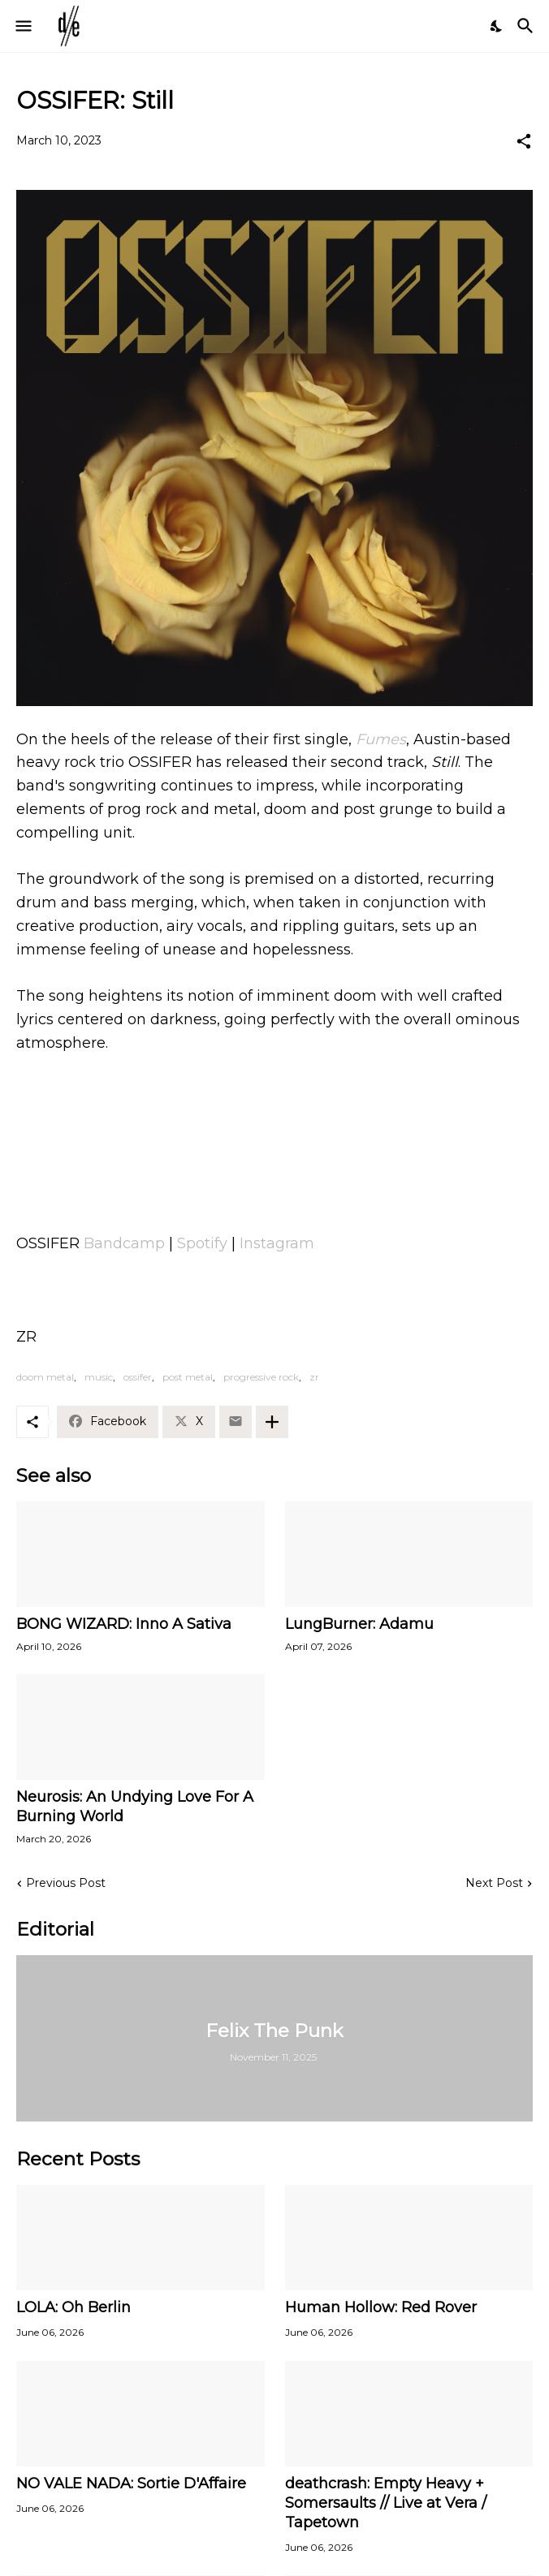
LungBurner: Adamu (359, 1624)
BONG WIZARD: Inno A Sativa (123, 1624)
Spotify (202, 1243)
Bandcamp (124, 1243)
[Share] (524, 141)
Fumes (381, 739)
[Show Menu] (22, 26)
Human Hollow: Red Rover (381, 2307)
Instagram (277, 1243)
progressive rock (261, 1377)
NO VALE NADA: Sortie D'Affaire (131, 2483)
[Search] (527, 26)
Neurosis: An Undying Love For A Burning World (134, 1806)
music (98, 1377)
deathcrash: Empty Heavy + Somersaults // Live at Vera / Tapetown (385, 2503)
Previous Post (66, 1883)
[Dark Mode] (497, 26)
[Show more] (272, 1422)
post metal (187, 1377)
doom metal (45, 1377)
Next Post (494, 1883)
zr (314, 1377)
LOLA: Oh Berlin (73, 2307)
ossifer (137, 1377)
